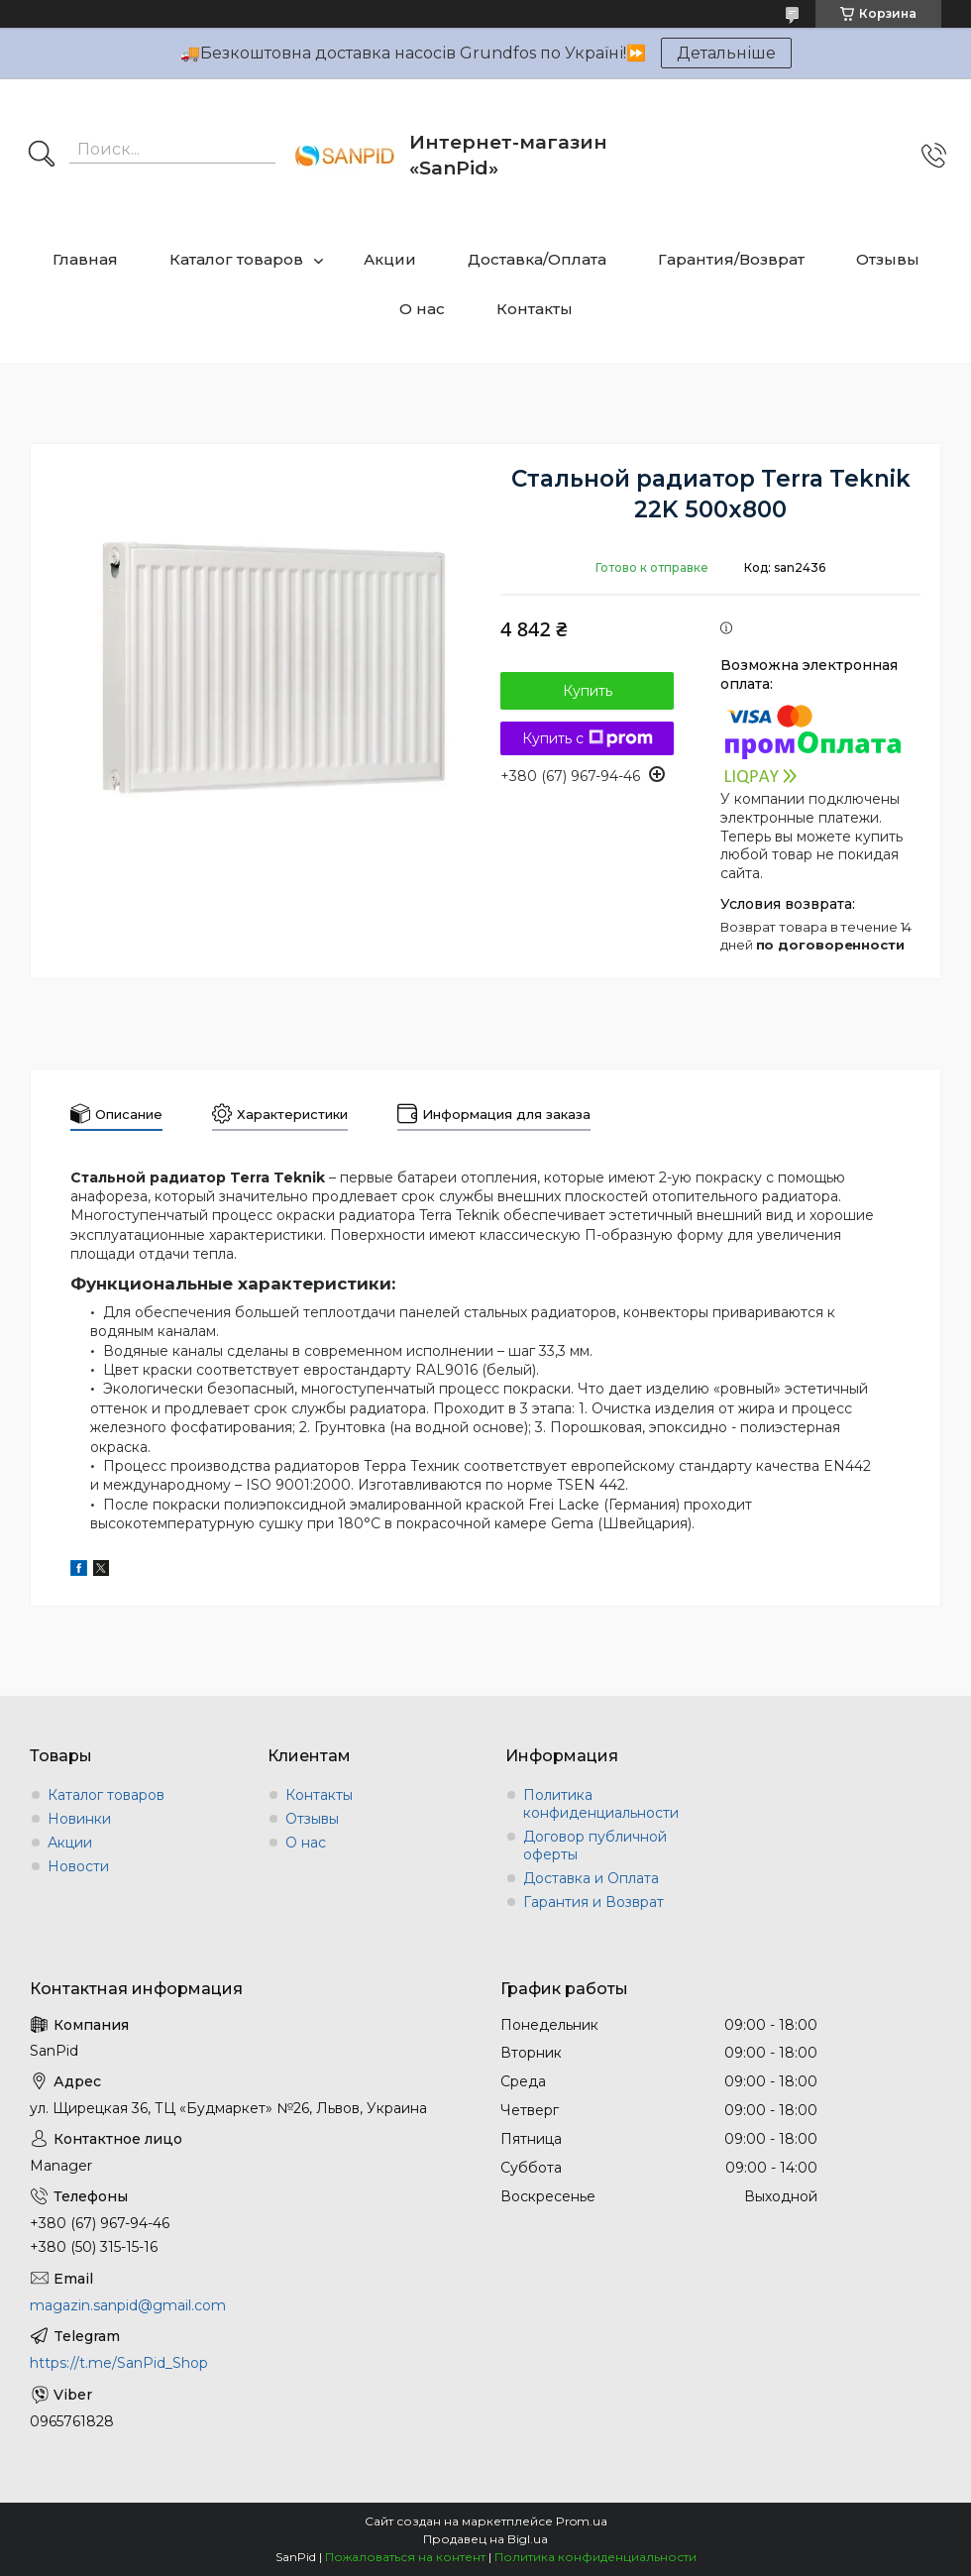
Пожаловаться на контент (405, 2556)
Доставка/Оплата (537, 259)
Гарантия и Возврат (593, 1902)
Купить (587, 691)
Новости (78, 1866)
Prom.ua (581, 2521)
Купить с (587, 738)
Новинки (79, 1819)
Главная (85, 259)
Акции (390, 259)
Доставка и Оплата (591, 1878)
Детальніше (726, 53)
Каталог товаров (236, 259)
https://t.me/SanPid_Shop (119, 2363)
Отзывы (887, 259)
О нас (422, 308)
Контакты (534, 308)
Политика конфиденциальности (601, 1804)
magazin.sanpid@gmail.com (128, 2305)
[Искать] (41, 155)
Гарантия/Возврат (731, 259)
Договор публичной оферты (595, 1845)
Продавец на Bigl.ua (485, 2538)
